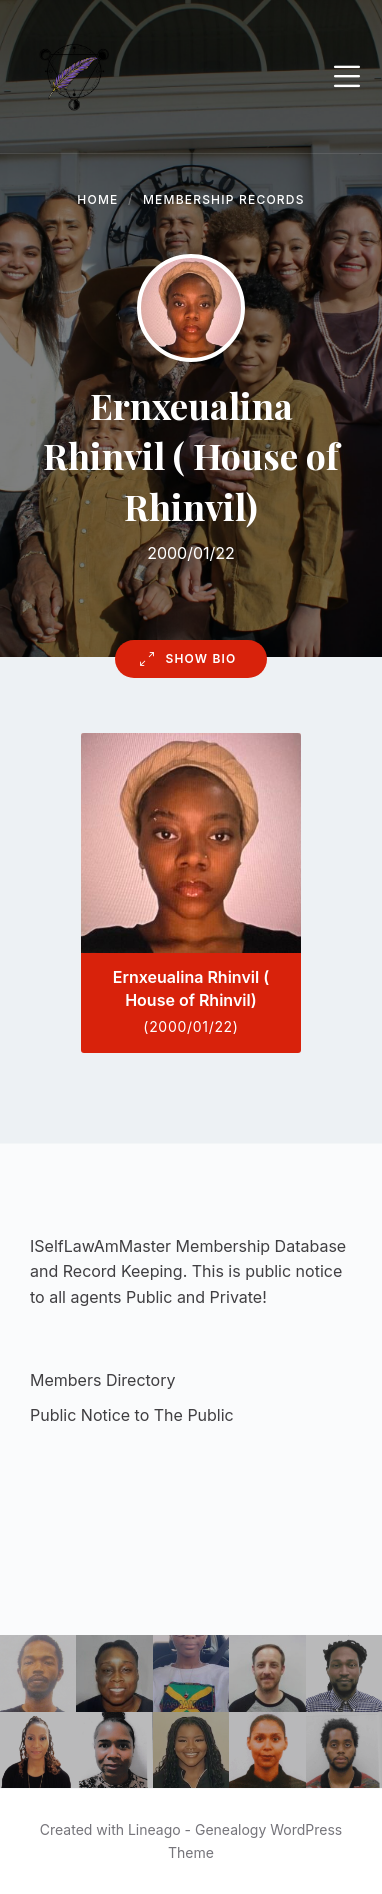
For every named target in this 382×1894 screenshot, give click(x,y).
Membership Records (224, 199)
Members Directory (102, 1380)
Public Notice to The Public (132, 1415)
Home (97, 199)
